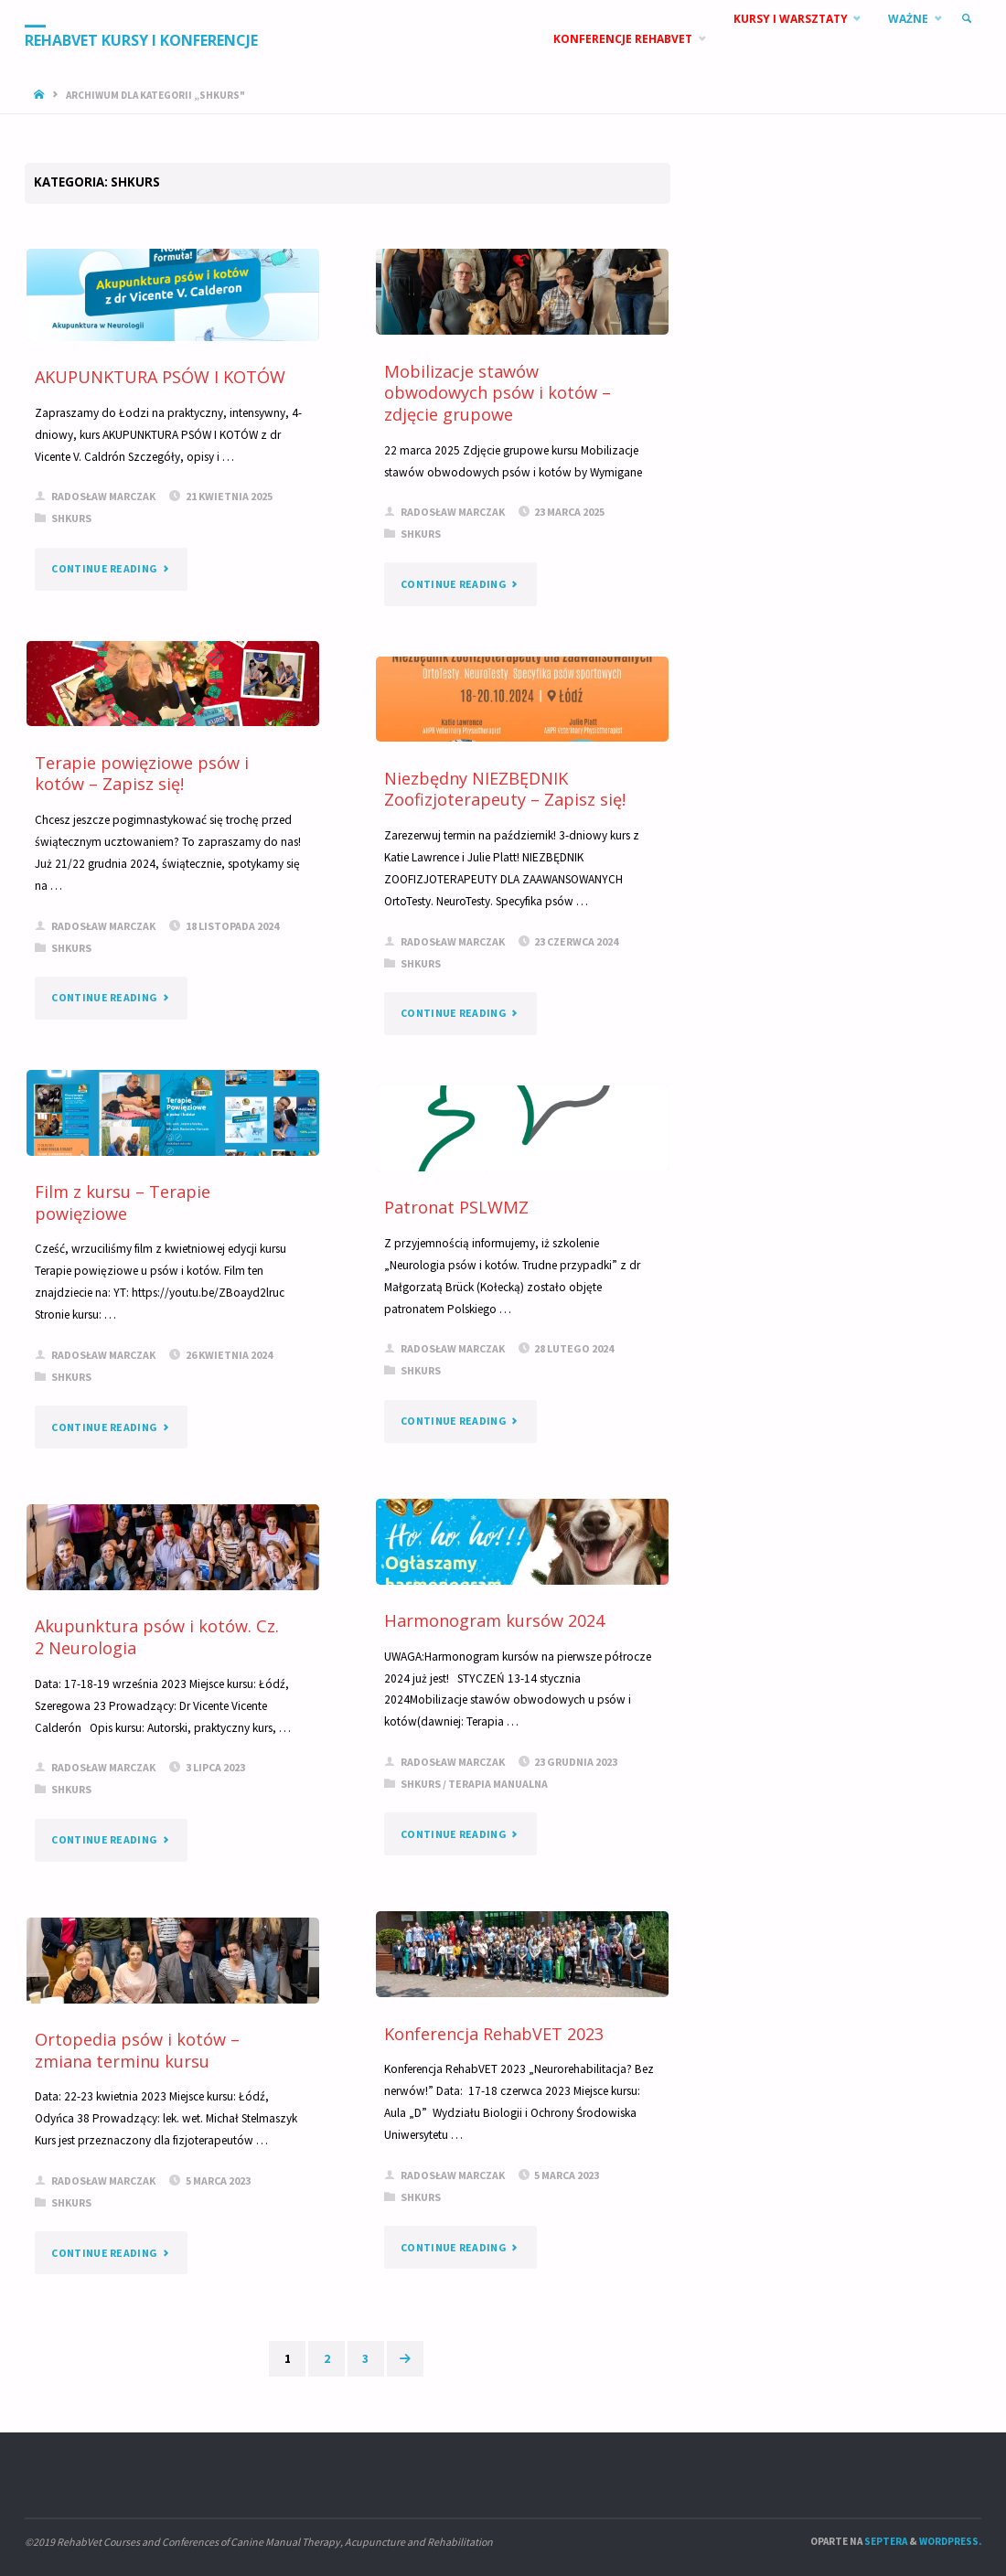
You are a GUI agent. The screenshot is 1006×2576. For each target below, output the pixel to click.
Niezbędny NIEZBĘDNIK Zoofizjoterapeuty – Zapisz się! (505, 789)
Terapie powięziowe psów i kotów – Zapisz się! (142, 774)
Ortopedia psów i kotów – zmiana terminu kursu (137, 2050)
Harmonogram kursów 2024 (494, 1620)
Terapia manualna (498, 1783)
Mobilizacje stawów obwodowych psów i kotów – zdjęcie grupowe (497, 392)
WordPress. (950, 2541)
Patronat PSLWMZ (456, 1207)
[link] (966, 19)
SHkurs (71, 518)
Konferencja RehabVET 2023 (494, 2034)
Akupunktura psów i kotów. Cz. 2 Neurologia (157, 1637)
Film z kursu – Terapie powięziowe (122, 1202)
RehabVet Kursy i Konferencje (141, 40)
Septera (884, 2541)
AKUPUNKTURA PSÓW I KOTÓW (160, 377)
